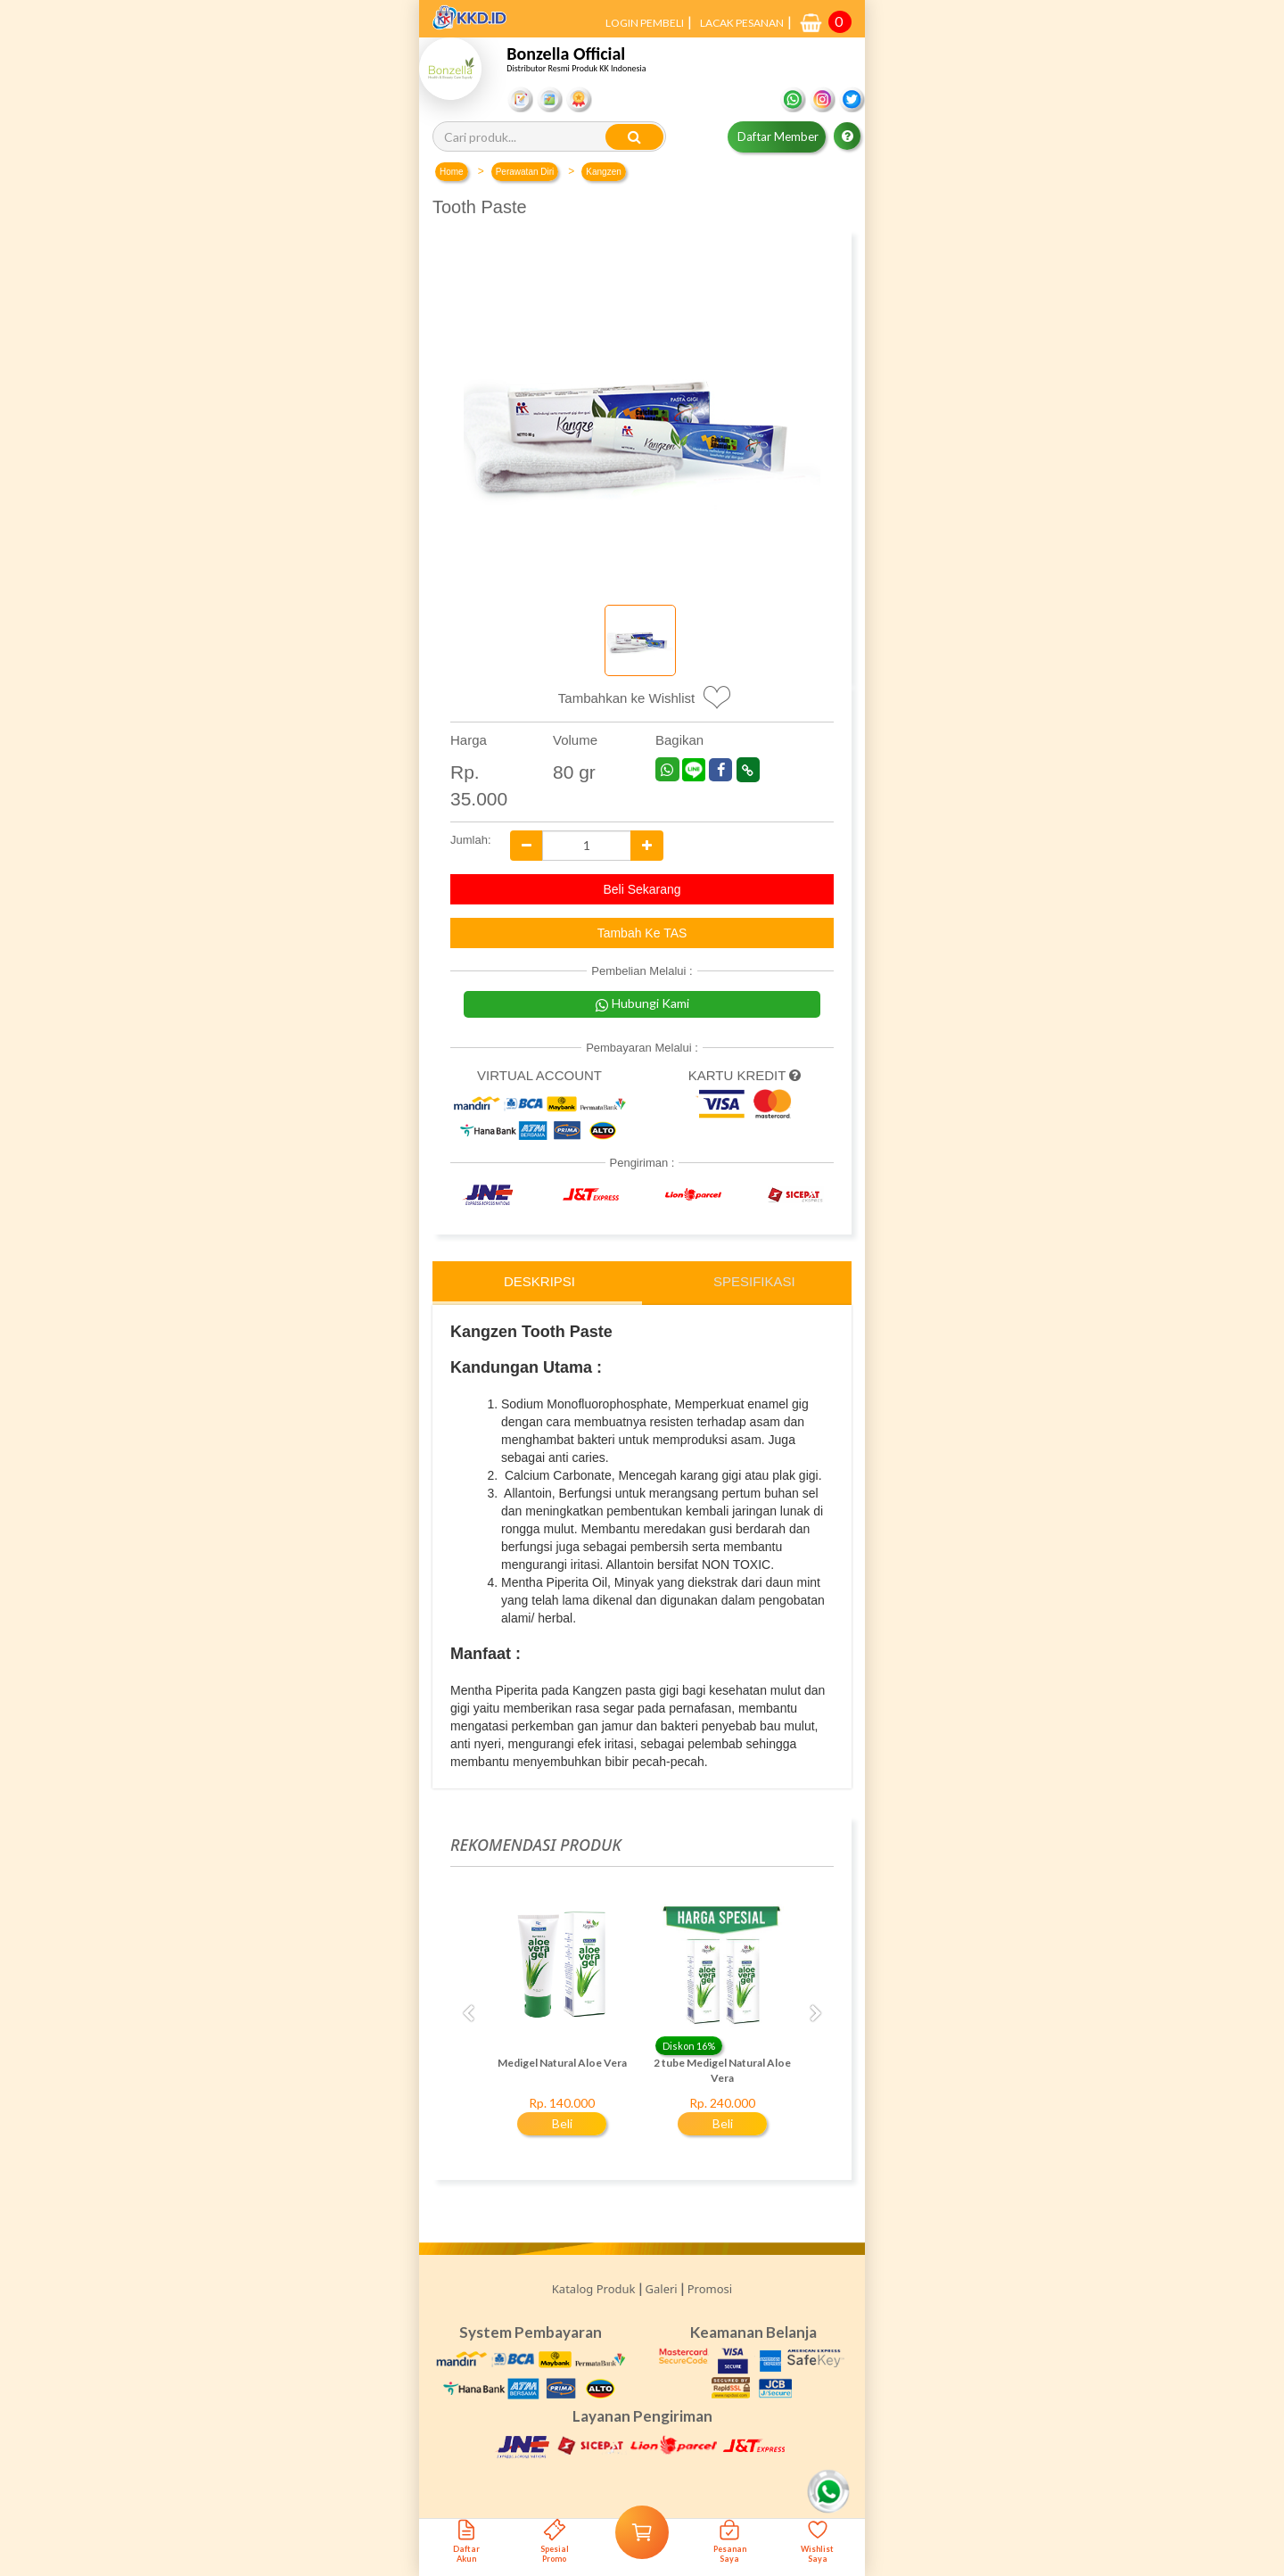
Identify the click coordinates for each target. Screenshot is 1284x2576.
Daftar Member (778, 136)
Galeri (662, 2289)
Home (452, 172)
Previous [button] (468, 2014)
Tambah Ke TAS (642, 933)
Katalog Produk (594, 2289)
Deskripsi (539, 1281)
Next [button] (816, 2014)
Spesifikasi (754, 1281)
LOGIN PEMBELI (644, 22)
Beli (562, 2123)
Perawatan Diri (525, 172)
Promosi (709, 2289)
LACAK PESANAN (742, 22)
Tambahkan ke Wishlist (626, 698)
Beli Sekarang (641, 889)
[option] (562, 2024)
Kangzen (603, 172)
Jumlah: (466, 839)
